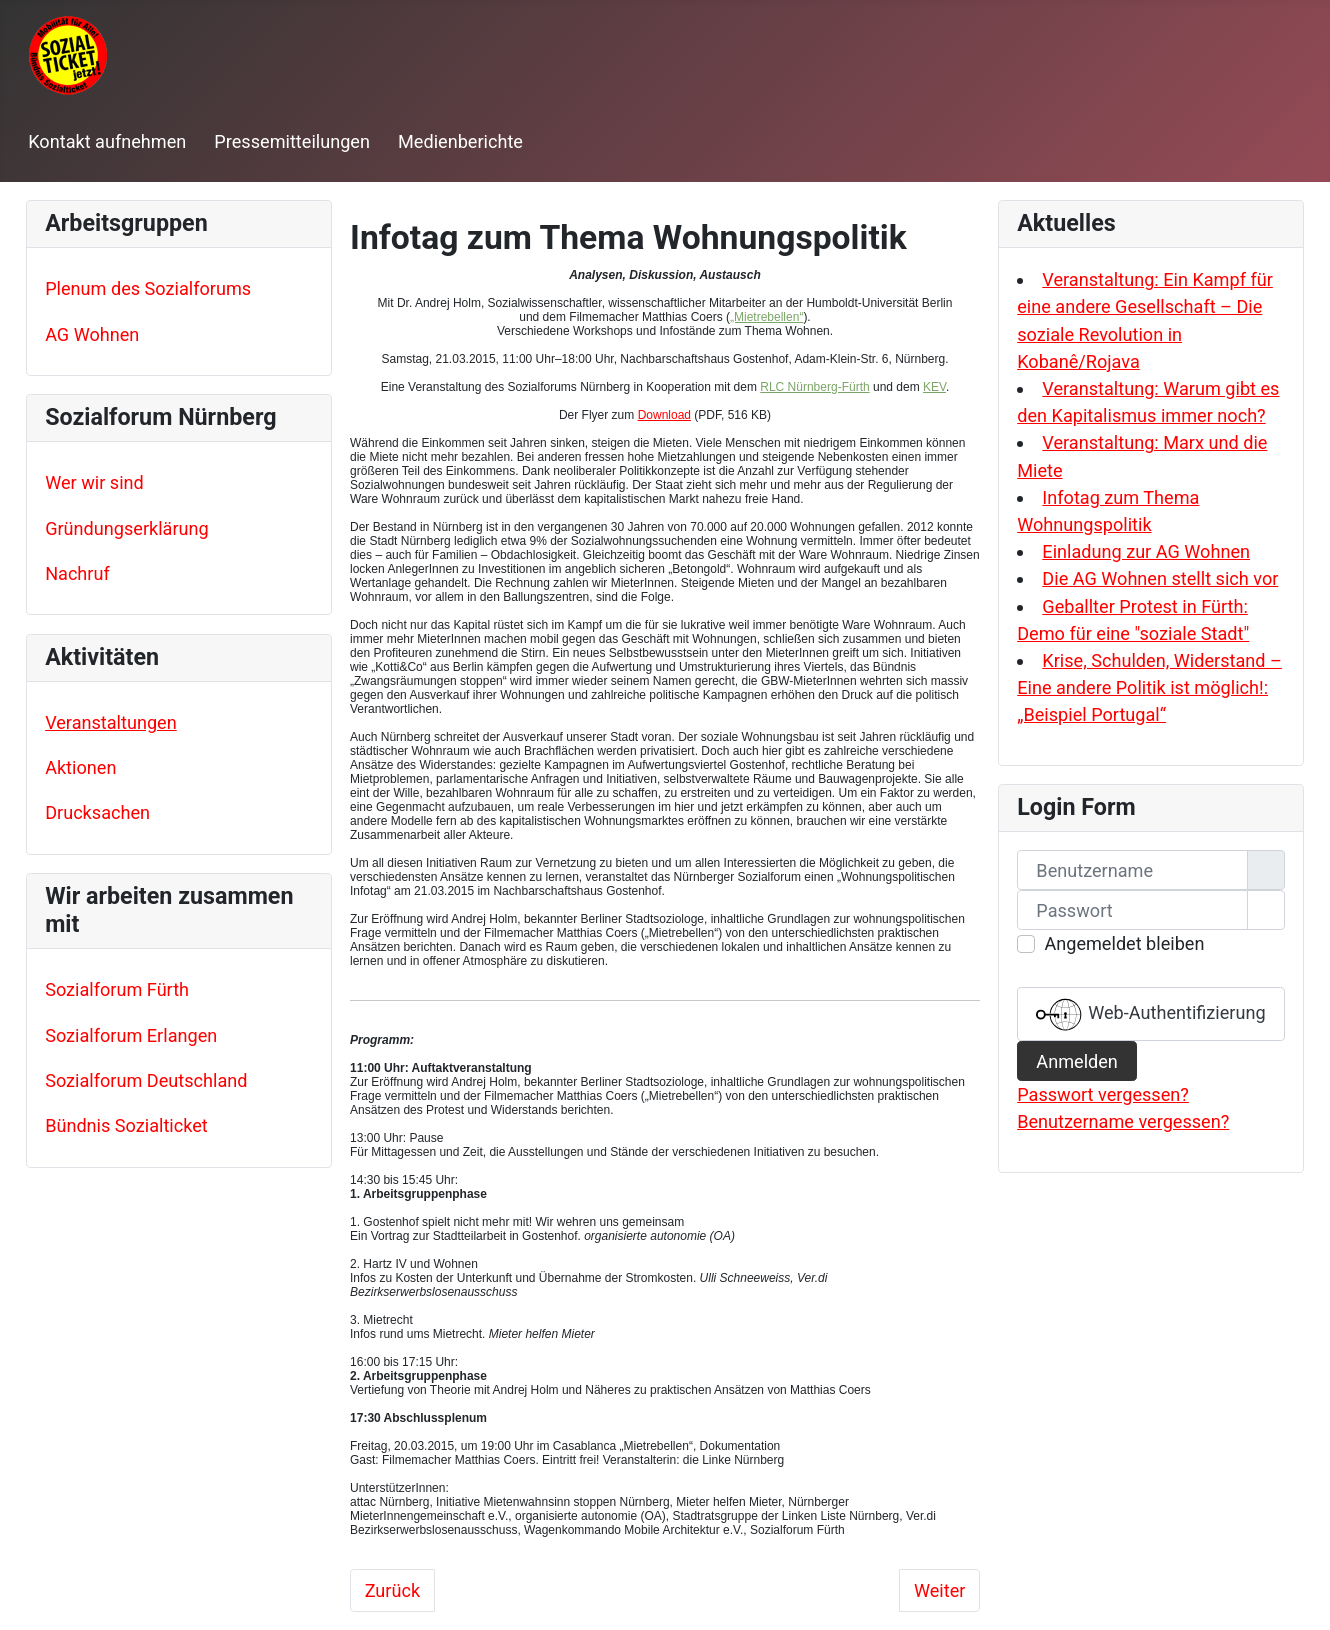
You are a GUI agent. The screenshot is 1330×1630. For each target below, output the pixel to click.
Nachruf (77, 573)
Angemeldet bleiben (1124, 943)
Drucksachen (97, 812)
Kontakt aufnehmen (107, 141)
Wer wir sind (94, 482)
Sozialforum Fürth (117, 989)
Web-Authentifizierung (1150, 1014)
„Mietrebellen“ (766, 317)
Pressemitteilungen (292, 141)
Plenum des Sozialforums (148, 288)
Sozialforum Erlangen (131, 1035)
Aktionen (80, 767)
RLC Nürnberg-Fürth (814, 387)
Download (664, 415)
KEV (934, 387)
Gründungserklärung (127, 528)
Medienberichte (460, 141)
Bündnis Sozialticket (126, 1125)
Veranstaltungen (111, 722)
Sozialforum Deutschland (146, 1080)
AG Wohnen (92, 334)
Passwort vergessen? (1103, 1094)
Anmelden (1077, 1061)
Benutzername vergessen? (1123, 1121)
